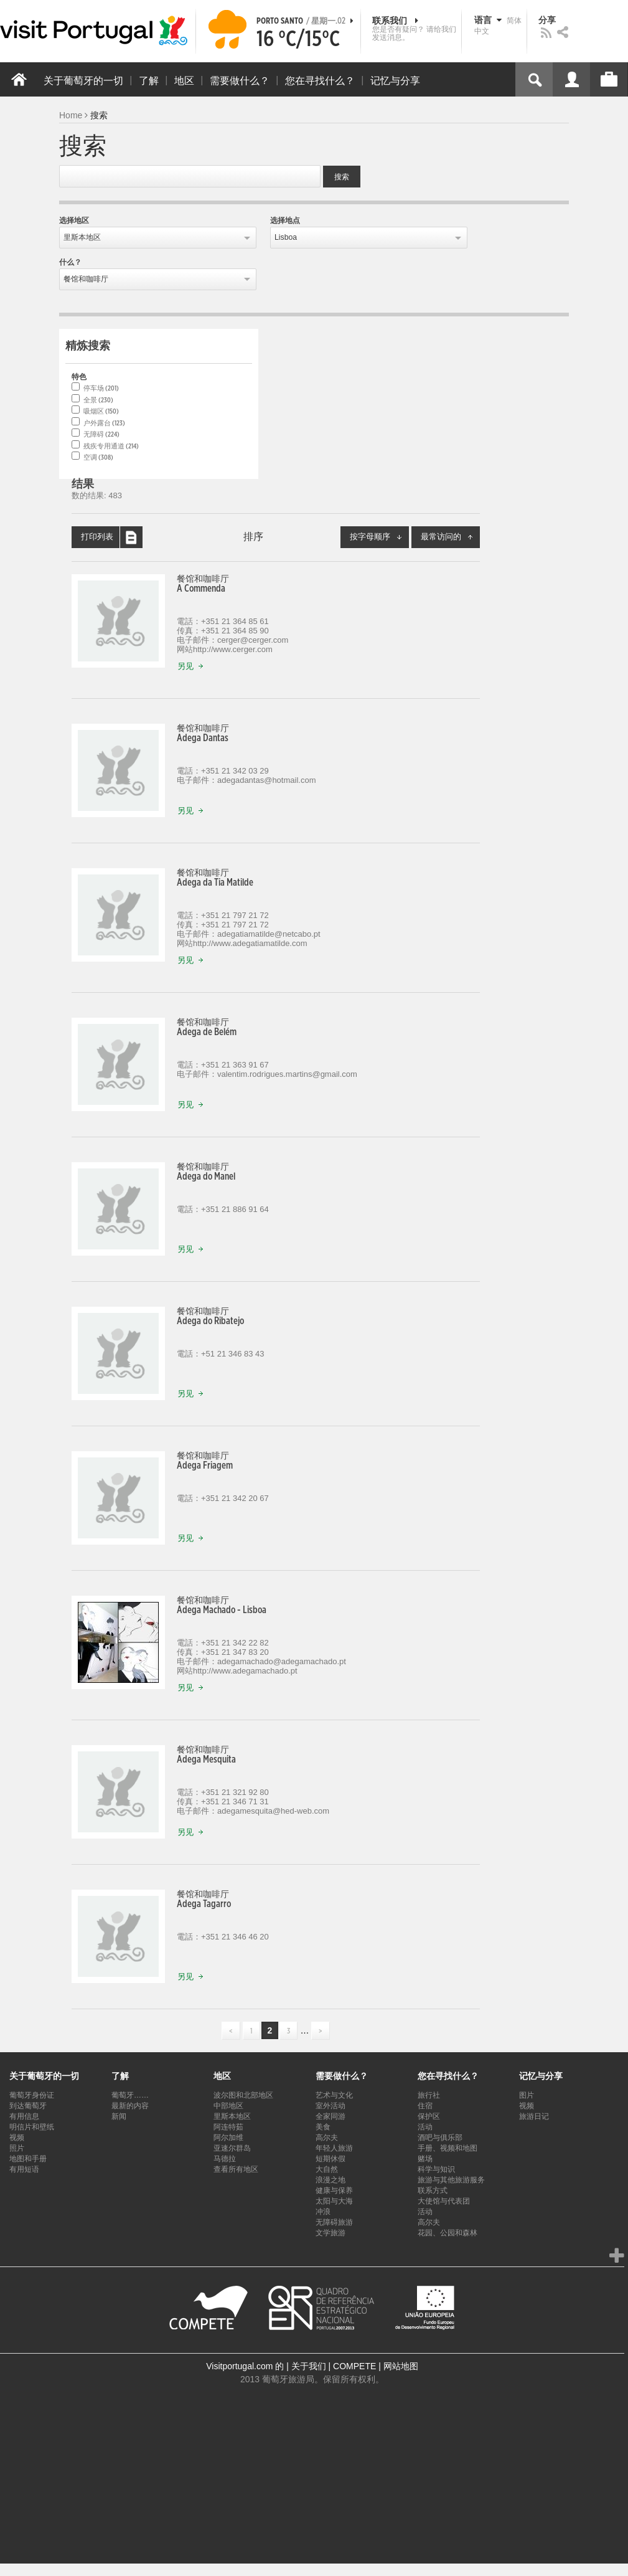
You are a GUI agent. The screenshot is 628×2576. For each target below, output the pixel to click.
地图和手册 (28, 2158)
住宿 (425, 2105)
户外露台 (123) (104, 423)
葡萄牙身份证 (31, 2095)
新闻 (118, 2116)
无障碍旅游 (334, 2222)
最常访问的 (450, 537)
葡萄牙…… (130, 2095)
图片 (526, 2095)
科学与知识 (436, 2169)
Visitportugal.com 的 (245, 2366)
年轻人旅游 (334, 2148)
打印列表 (112, 537)
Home (70, 115)
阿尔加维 (228, 2137)
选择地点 (285, 220)
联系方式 (433, 2190)
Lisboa (285, 237)
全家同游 (330, 2116)
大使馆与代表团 (444, 2201)
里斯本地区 (82, 237)
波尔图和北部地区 (243, 2095)
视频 (16, 2137)
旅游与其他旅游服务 (451, 2180)
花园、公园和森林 (447, 2232)
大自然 (327, 2169)
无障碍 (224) (101, 434)
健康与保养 (334, 2190)
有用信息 (24, 2116)
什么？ (70, 262)
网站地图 (400, 2366)
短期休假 (330, 2158)
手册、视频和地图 (447, 2148)
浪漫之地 (330, 2180)
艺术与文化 (334, 2095)
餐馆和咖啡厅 (85, 279)
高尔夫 (327, 2137)
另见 (193, 667)
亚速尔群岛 (232, 2148)
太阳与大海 (334, 2201)
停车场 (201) (101, 388)
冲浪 (323, 2211)
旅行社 (429, 2095)
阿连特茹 (228, 2127)
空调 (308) (98, 457)
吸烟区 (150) (101, 411)
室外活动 (330, 2105)
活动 (425, 2127)
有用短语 (24, 2169)
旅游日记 (534, 2116)
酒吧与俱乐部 (440, 2137)
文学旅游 (330, 2232)
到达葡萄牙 (28, 2105)
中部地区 (228, 2105)
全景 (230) (98, 400)
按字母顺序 (379, 537)
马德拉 (224, 2158)
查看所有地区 (235, 2169)
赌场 (425, 2158)
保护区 (429, 2116)
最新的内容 (130, 2105)
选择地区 (74, 220)
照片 (16, 2148)
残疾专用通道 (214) (111, 446)
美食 (323, 2127)
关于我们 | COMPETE (334, 2366)
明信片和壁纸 (31, 2127)
